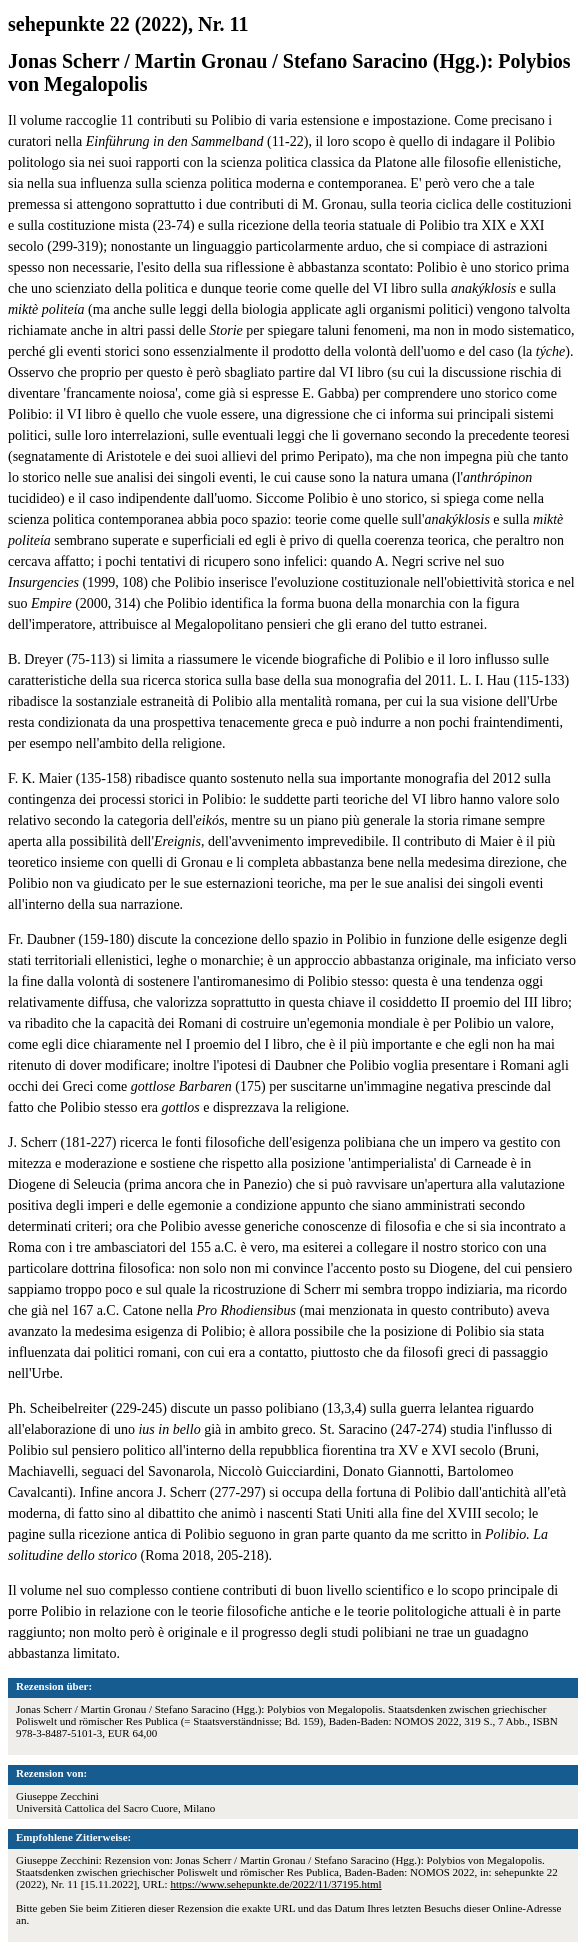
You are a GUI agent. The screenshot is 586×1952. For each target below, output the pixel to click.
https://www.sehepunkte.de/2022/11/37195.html (275, 1884)
